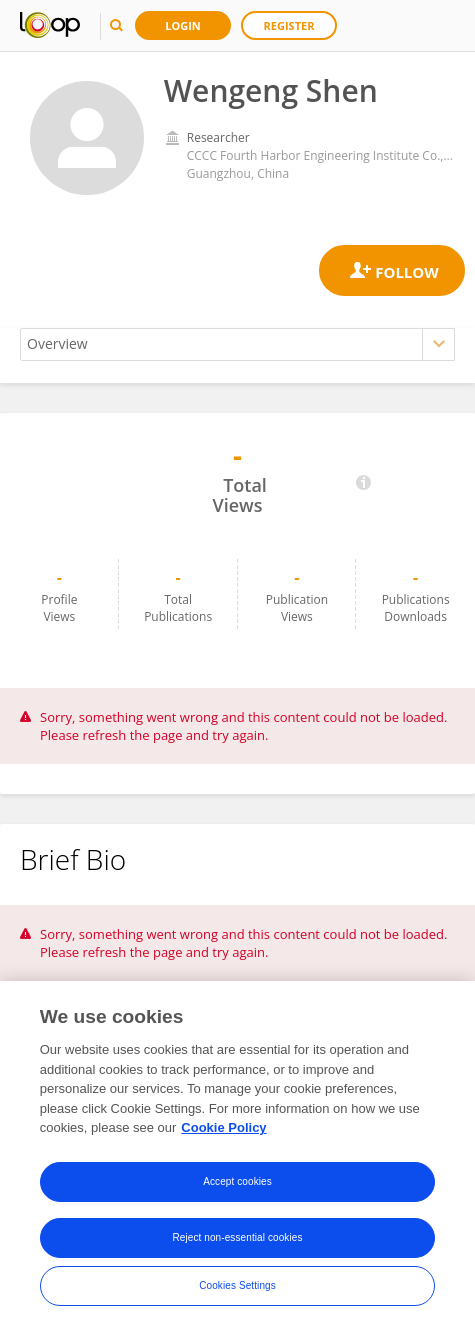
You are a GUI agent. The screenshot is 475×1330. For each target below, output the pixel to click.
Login (183, 25)
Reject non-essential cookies (237, 1237)
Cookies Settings (237, 1285)
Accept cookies (237, 1181)
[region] (237, 1155)
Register (289, 25)
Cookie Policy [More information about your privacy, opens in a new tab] (223, 1127)
